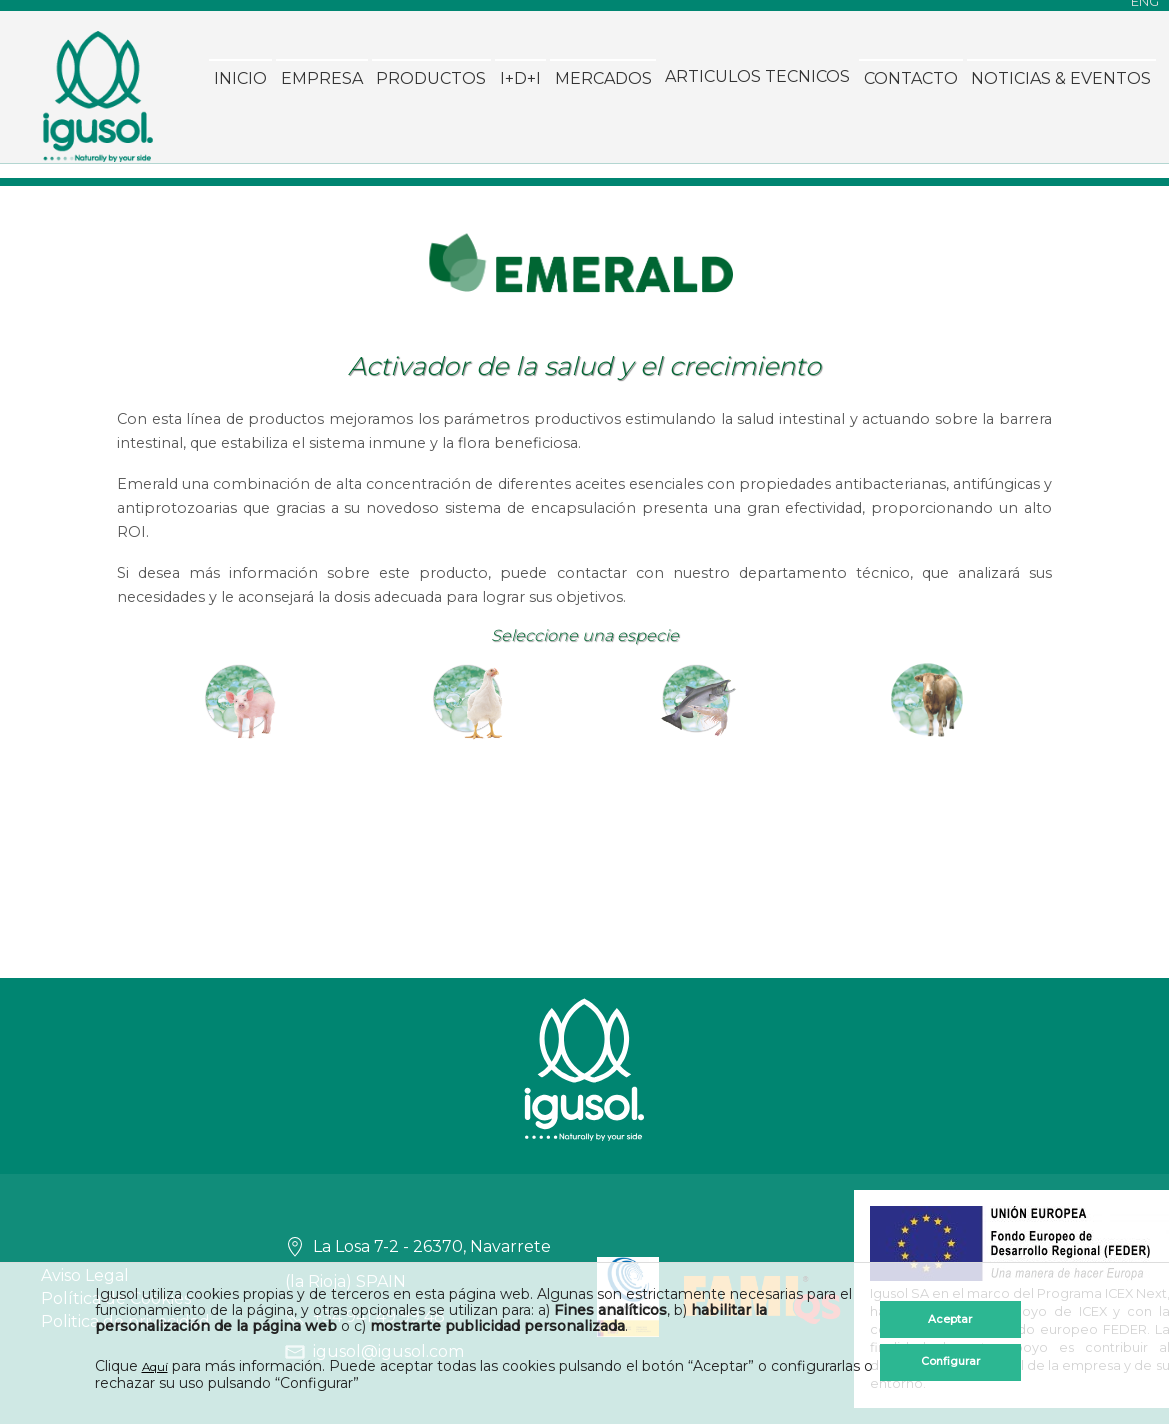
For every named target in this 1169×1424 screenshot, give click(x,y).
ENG (1145, 10)
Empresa (112, 217)
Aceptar (951, 1311)
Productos (222, 217)
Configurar (951, 1363)
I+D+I (311, 217)
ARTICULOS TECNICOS (548, 217)
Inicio (31, 217)
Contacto (701, 217)
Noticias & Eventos (852, 217)
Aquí (157, 1367)
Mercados (393, 217)
